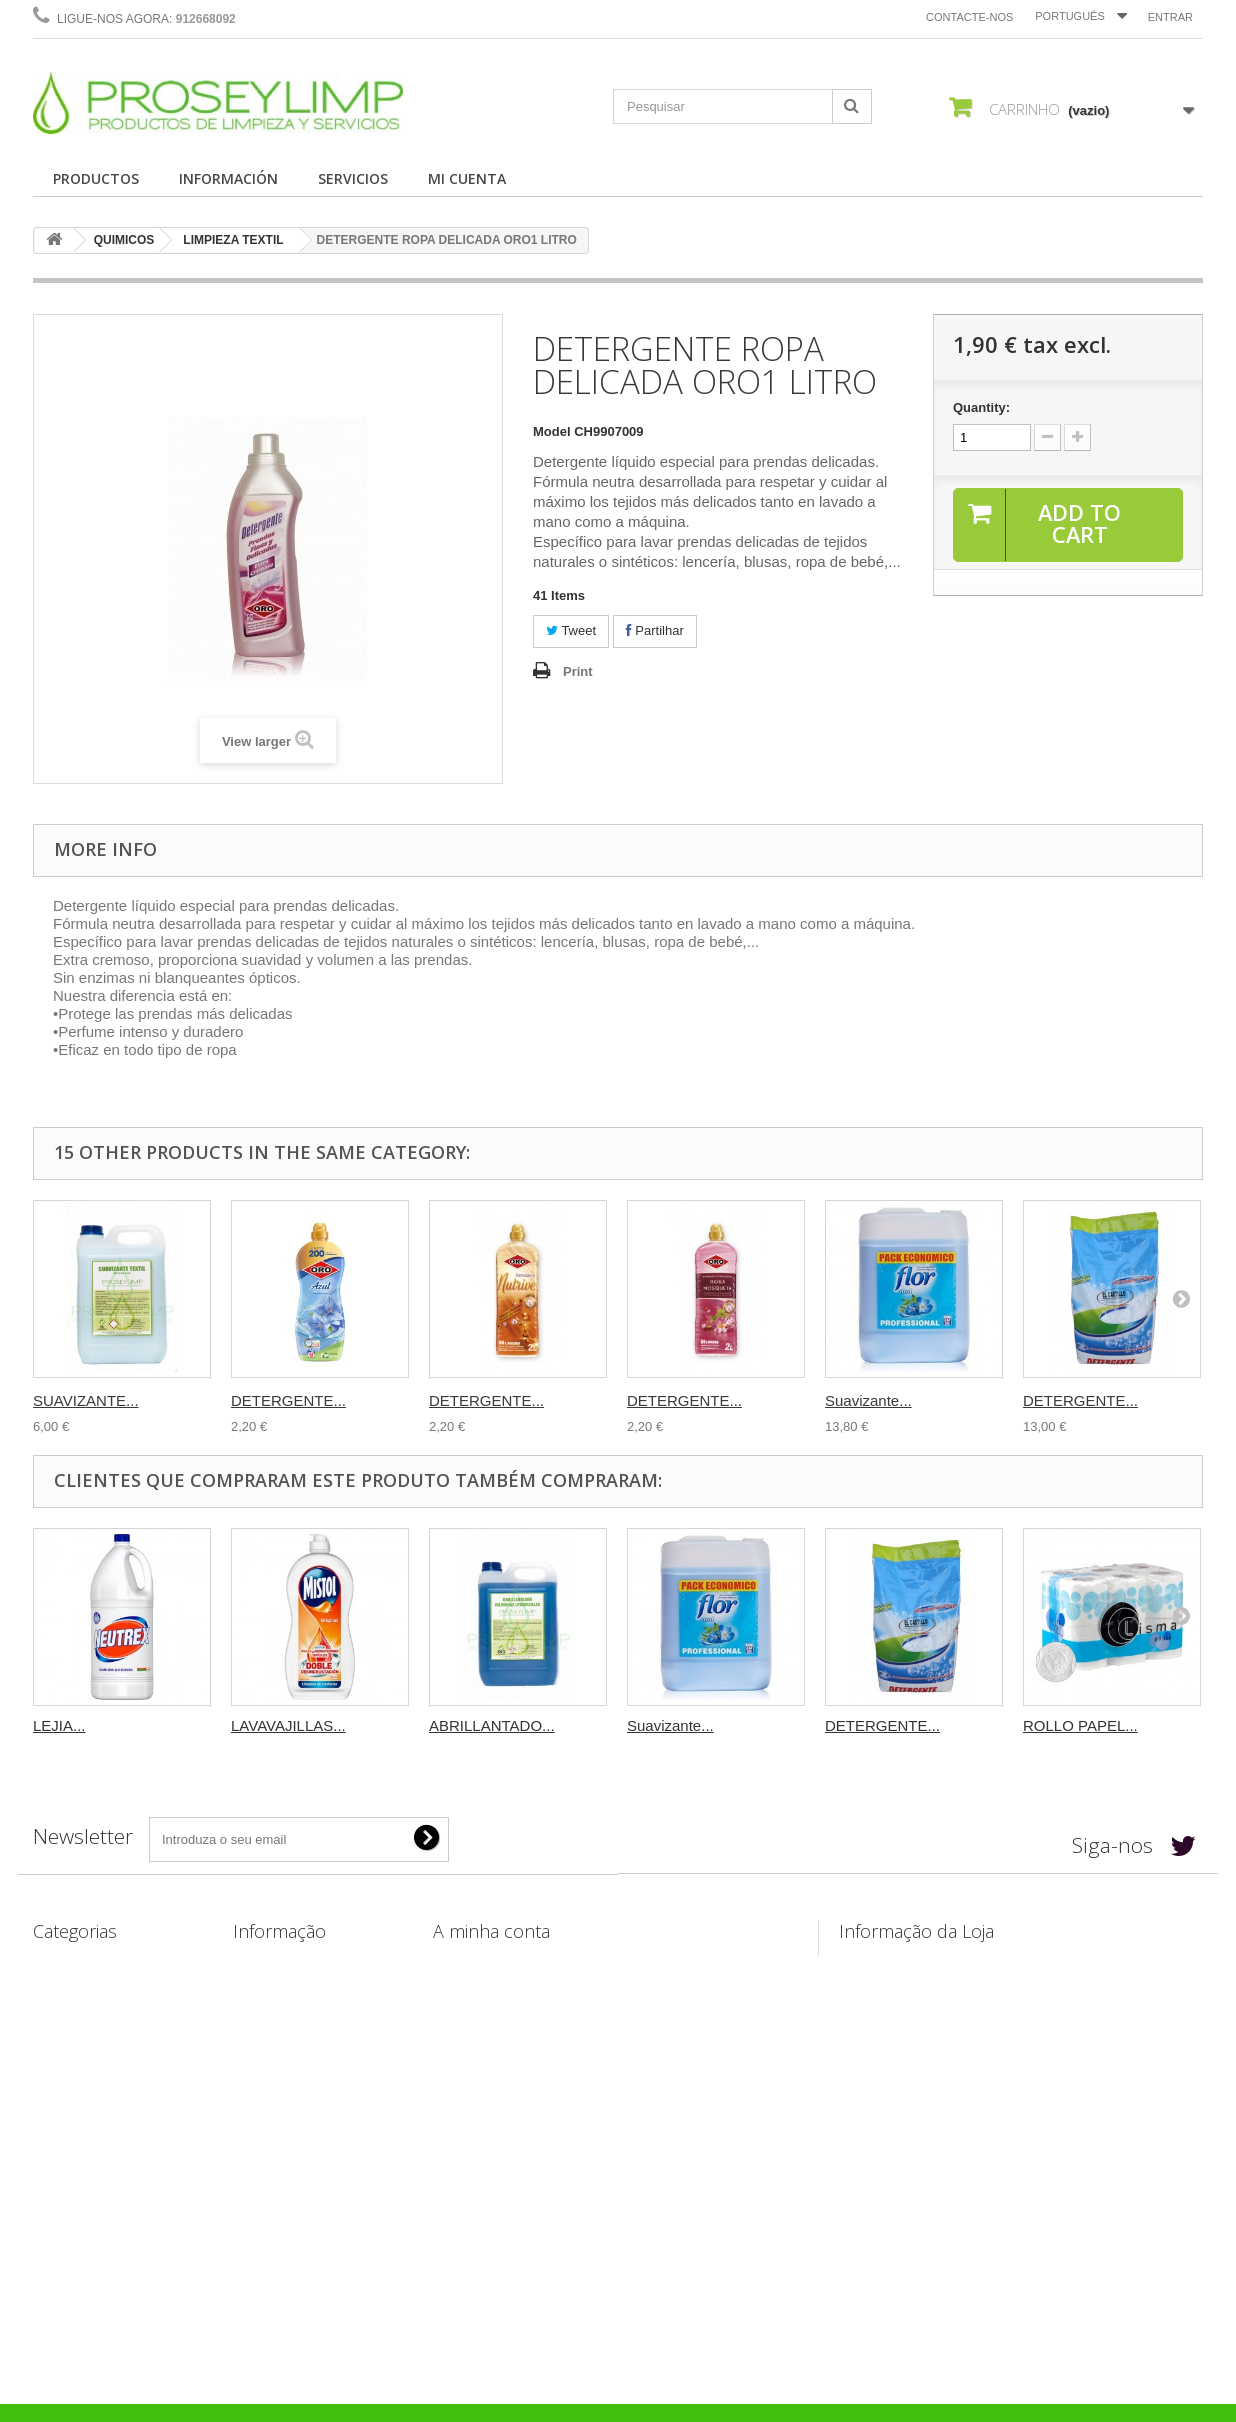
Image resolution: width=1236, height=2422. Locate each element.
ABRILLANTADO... (492, 1725)
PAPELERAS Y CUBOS (103, 2041)
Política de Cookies (292, 2119)
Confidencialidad (285, 2067)
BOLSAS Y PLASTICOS (105, 2067)
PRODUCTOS (96, 178)
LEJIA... (59, 1725)
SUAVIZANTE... (86, 1400)
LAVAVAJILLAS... (288, 1725)
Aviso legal (267, 2015)
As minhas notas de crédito (518, 2015)
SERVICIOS (353, 178)
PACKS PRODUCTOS (98, 2207)
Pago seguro (272, 2093)
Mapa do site (272, 2145)
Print (578, 671)
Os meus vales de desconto (518, 2093)
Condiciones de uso (295, 2041)
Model (552, 431)
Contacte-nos (969, 17)
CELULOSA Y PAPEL (97, 1989)
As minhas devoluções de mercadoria (549, 1989)
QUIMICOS (124, 240)
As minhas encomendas (507, 1963)
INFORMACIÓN (228, 178)
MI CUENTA (467, 178)
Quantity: (981, 407)
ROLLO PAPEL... (1080, 1725)
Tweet (571, 630)
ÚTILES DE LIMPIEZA (99, 2015)
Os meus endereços (495, 2041)
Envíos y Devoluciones (304, 1989)
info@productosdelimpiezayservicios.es (1029, 2043)
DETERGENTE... (288, 1400)
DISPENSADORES (89, 2137)
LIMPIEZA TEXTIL (233, 240)
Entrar (1170, 17)
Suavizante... (868, 1400)
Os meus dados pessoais (511, 2067)
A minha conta (491, 1931)
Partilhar (655, 630)
